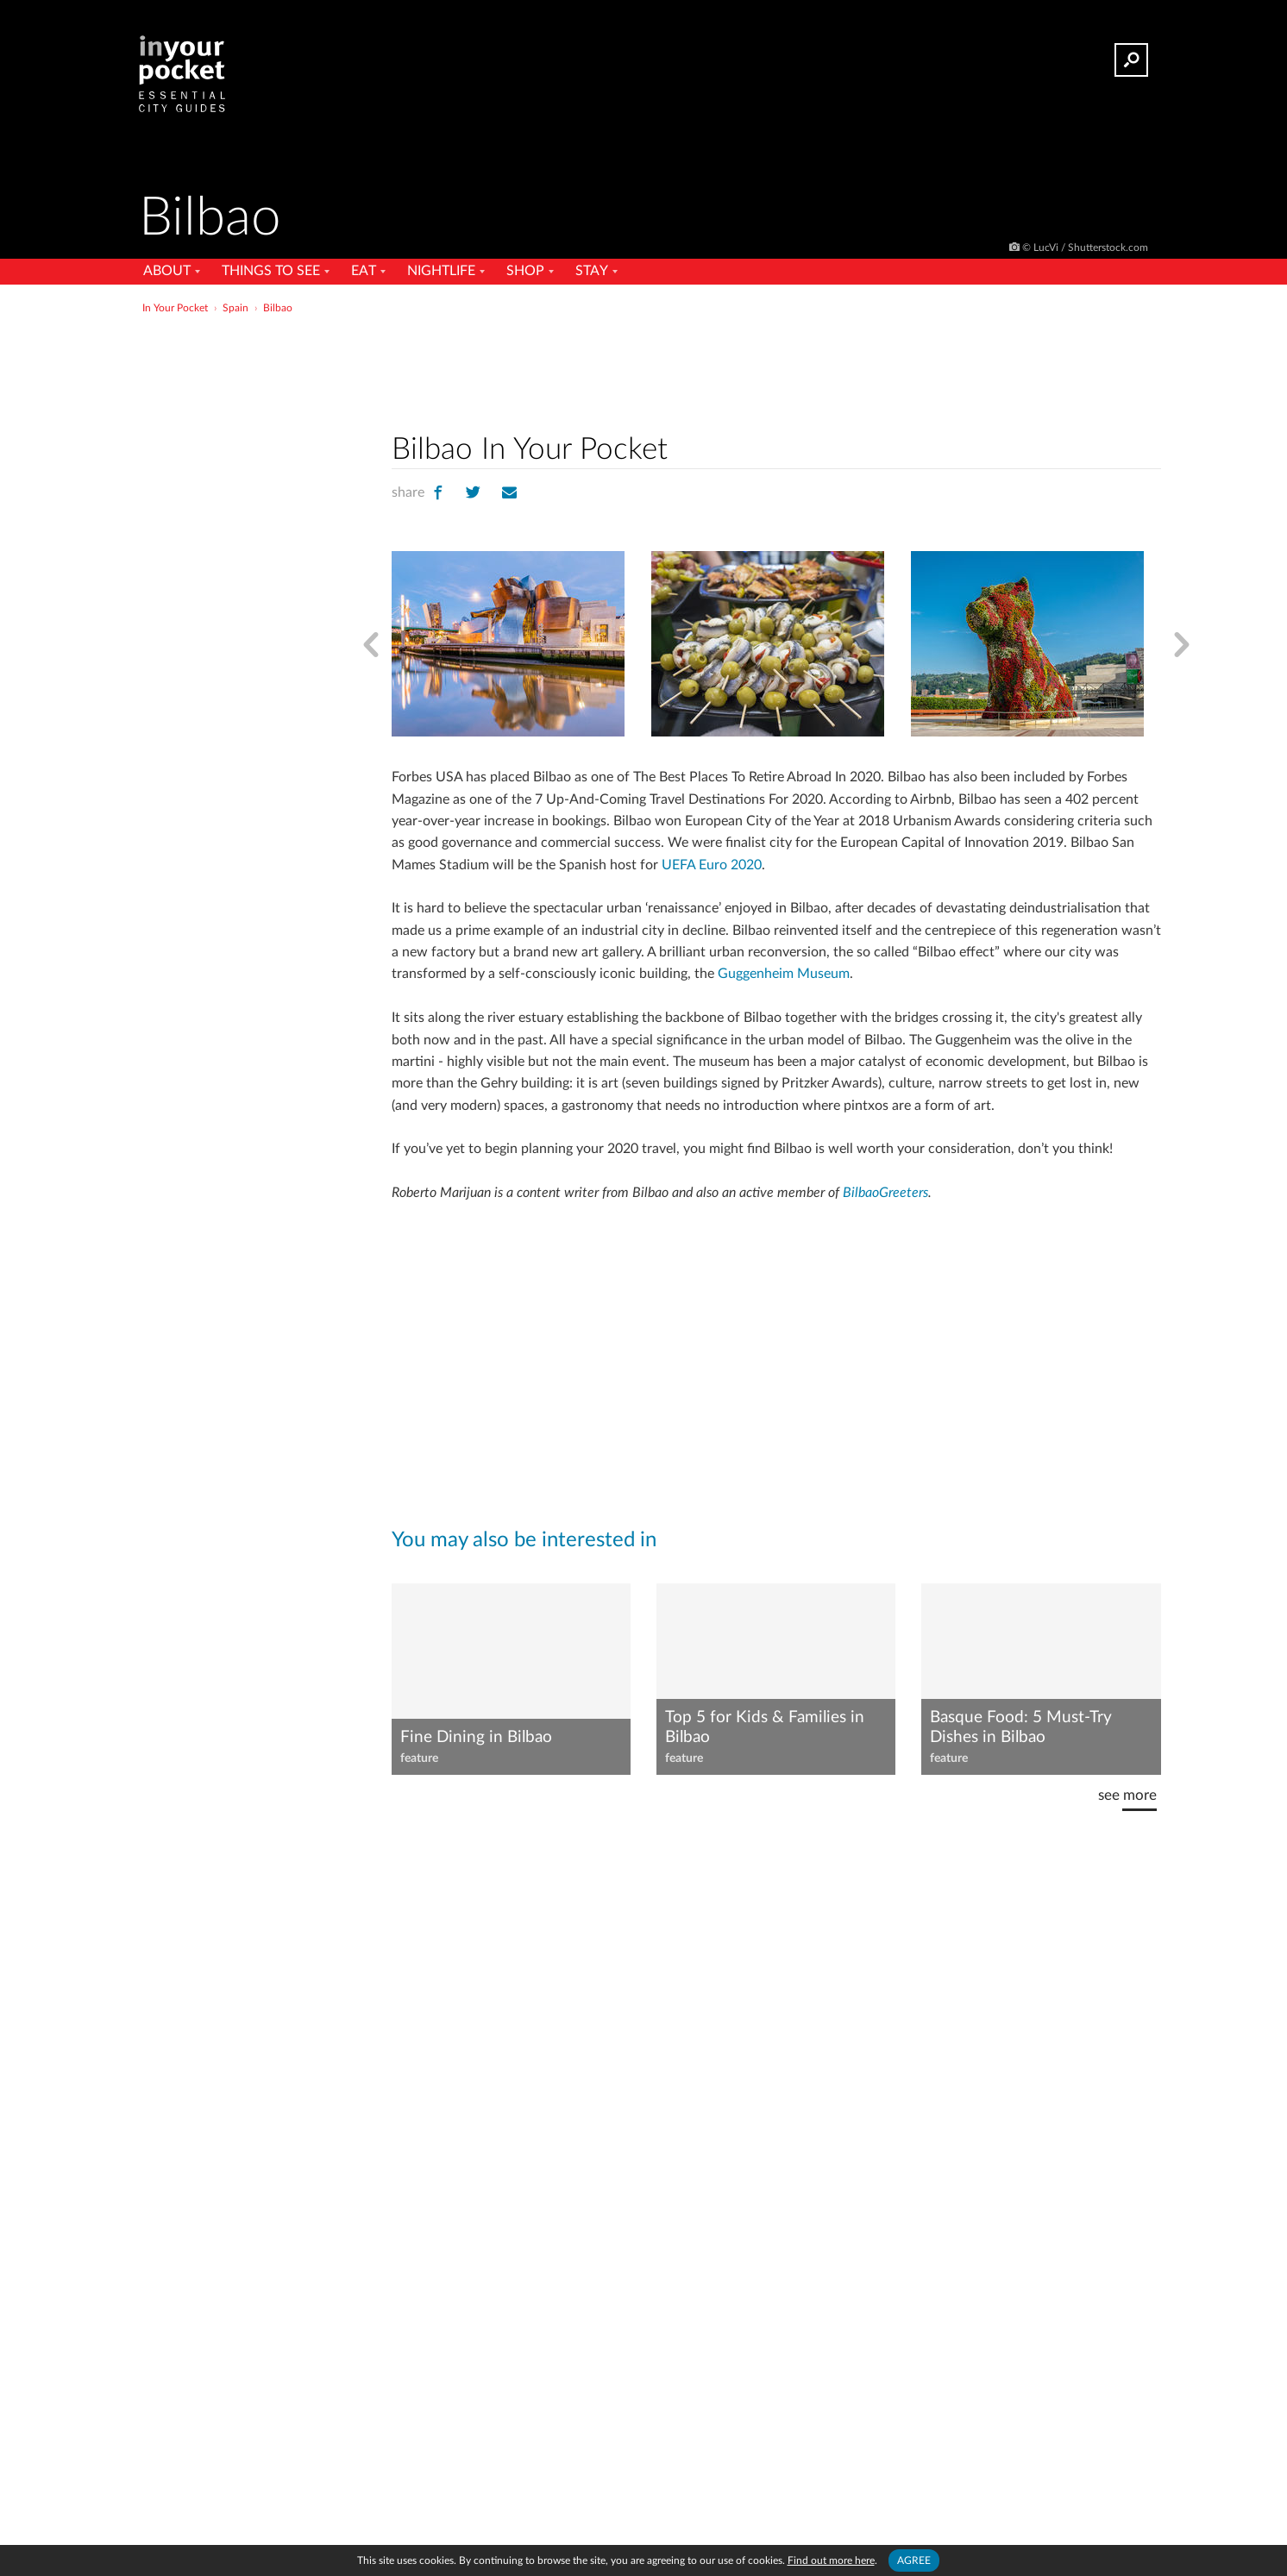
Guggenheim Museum (784, 974)
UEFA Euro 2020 (712, 865)
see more (1127, 1795)
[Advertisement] (776, 370)
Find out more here (831, 2560)
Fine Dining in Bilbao (476, 1737)
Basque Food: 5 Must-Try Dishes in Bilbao (1021, 1727)
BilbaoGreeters (885, 1193)
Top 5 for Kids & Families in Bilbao (764, 1727)
